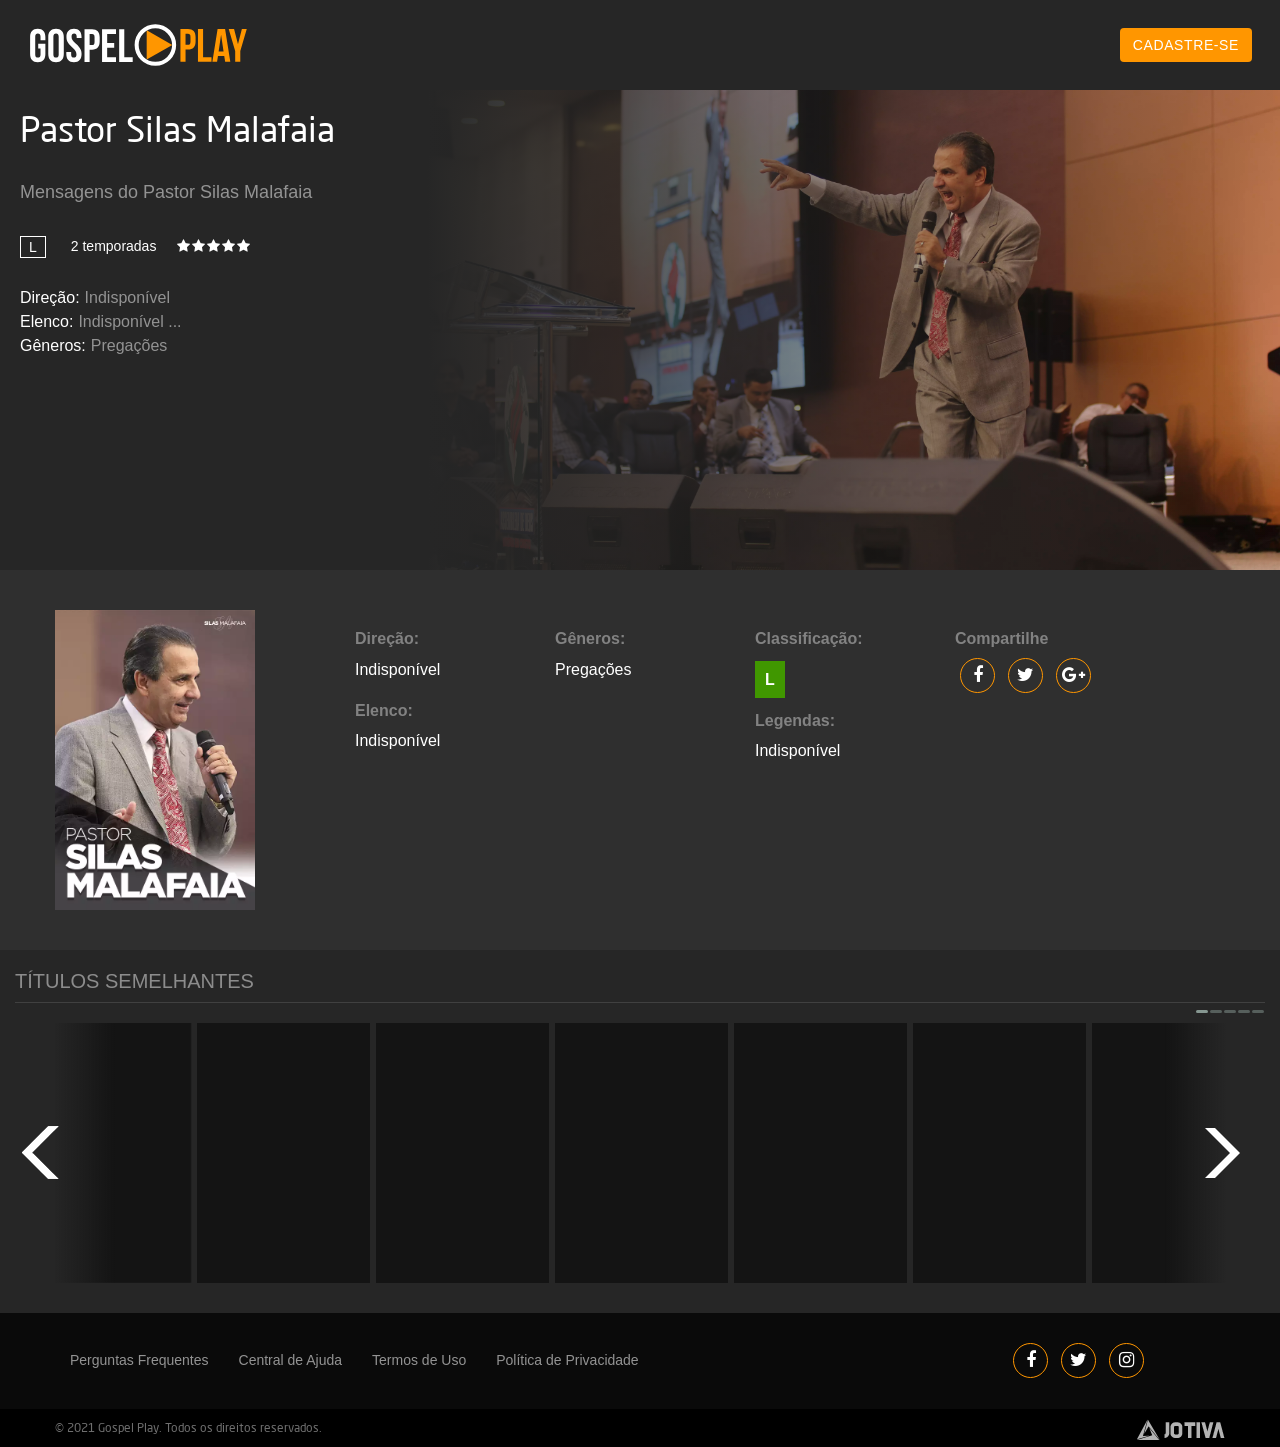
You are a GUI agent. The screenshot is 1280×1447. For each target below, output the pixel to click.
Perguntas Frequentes (139, 1360)
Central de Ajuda (291, 1360)
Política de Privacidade (567, 1360)
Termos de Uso (419, 1360)
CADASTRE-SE (1186, 45)
